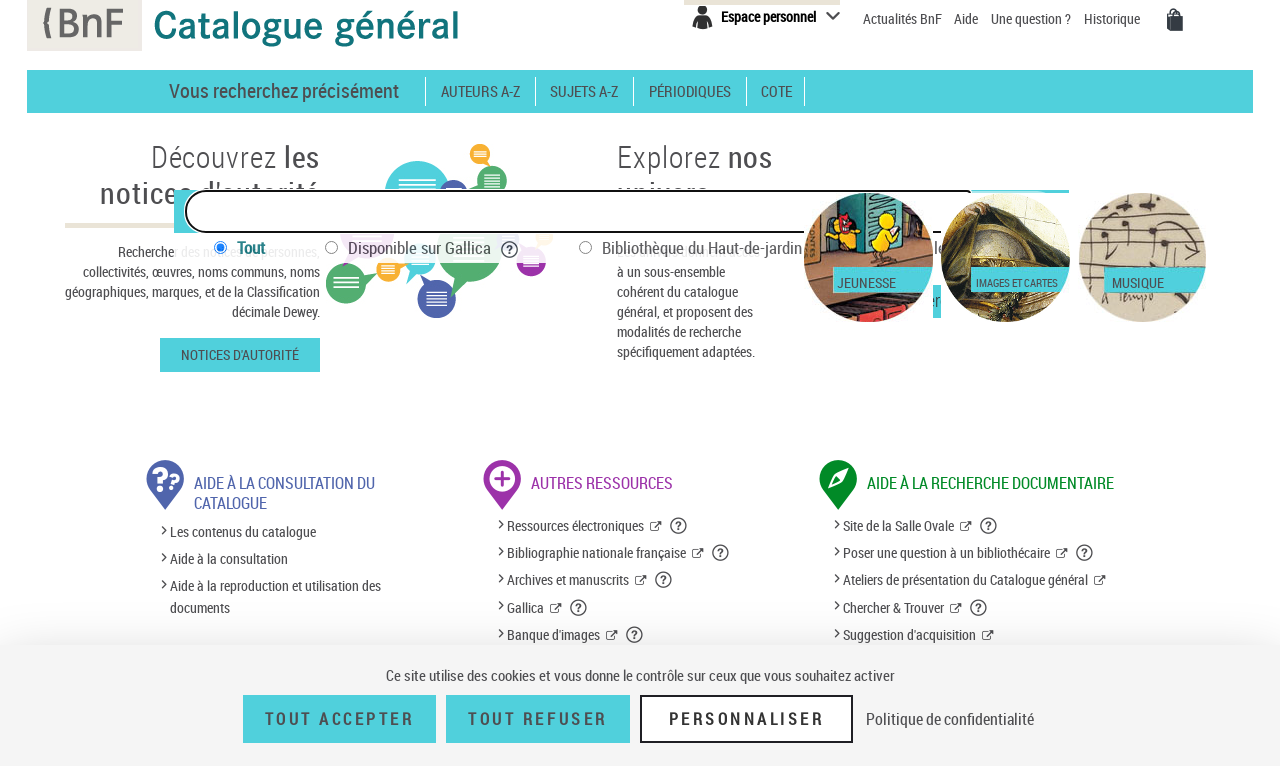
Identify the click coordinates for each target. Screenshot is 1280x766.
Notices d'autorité (240, 354)
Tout (251, 247)
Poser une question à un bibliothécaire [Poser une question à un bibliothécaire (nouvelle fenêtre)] (946, 552)
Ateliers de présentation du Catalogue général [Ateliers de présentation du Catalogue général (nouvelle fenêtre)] (965, 579)
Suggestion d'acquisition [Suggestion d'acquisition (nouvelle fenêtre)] (909, 634)
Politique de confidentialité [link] (950, 719)
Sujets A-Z (584, 91)
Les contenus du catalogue (243, 531)
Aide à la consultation (229, 558)
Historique (1113, 18)
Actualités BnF (904, 18)
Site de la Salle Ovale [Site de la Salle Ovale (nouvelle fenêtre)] (898, 525)
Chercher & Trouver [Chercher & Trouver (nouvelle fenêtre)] (893, 607)
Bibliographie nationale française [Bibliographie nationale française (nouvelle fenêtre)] (596, 552)
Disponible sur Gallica (433, 247)
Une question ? (1031, 18)
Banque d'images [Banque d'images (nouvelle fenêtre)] (553, 634)
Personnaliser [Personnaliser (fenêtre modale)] (747, 719)
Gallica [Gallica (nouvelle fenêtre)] (525, 607)
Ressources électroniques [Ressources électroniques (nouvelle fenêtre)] (575, 525)
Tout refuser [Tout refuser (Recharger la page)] (537, 719)
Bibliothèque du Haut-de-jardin (716, 247)
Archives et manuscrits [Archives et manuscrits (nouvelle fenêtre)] (568, 579)
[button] (679, 526)
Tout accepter (340, 719)
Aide (967, 18)
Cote (776, 91)
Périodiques (690, 91)
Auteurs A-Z (480, 91)
